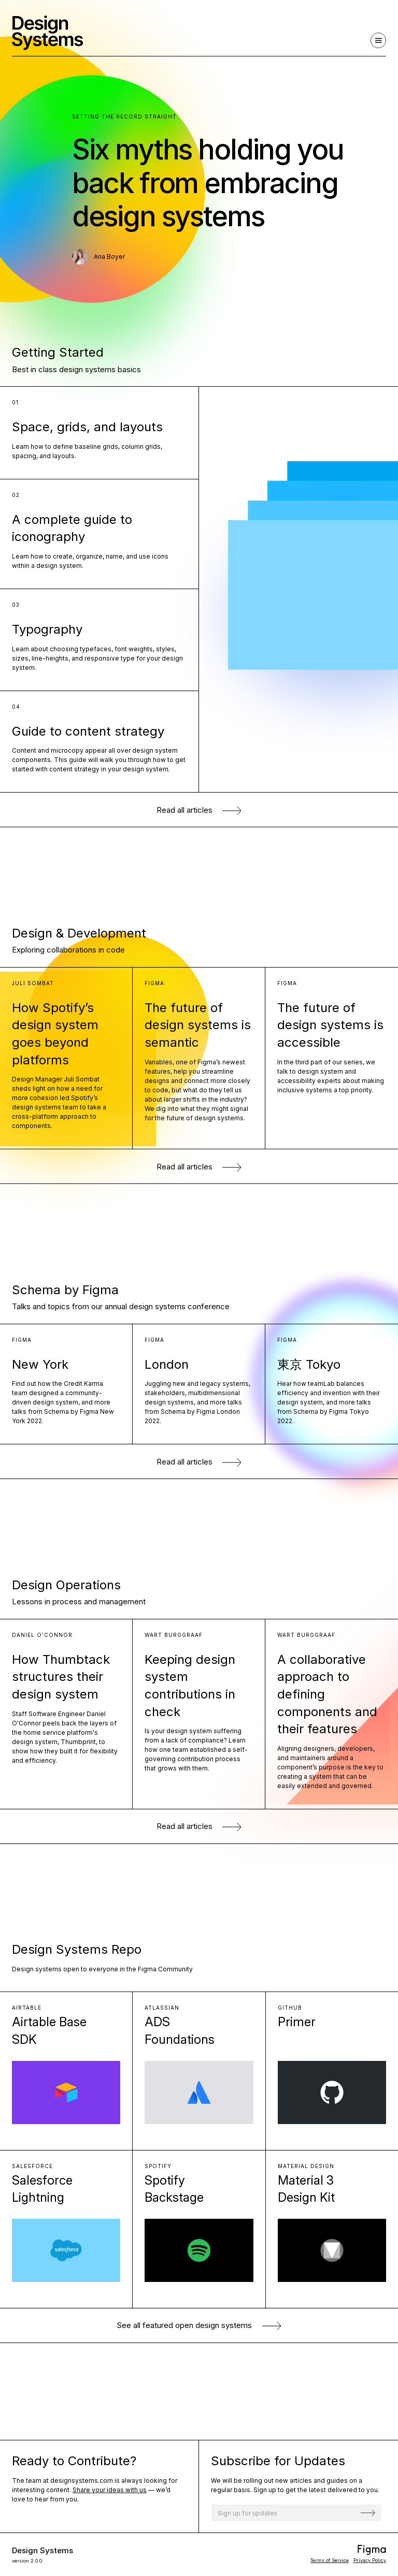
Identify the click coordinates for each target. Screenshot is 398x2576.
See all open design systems (199, 2325)
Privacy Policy (369, 2560)
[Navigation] (378, 40)
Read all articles (199, 810)
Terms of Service (329, 2560)
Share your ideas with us (110, 2490)
